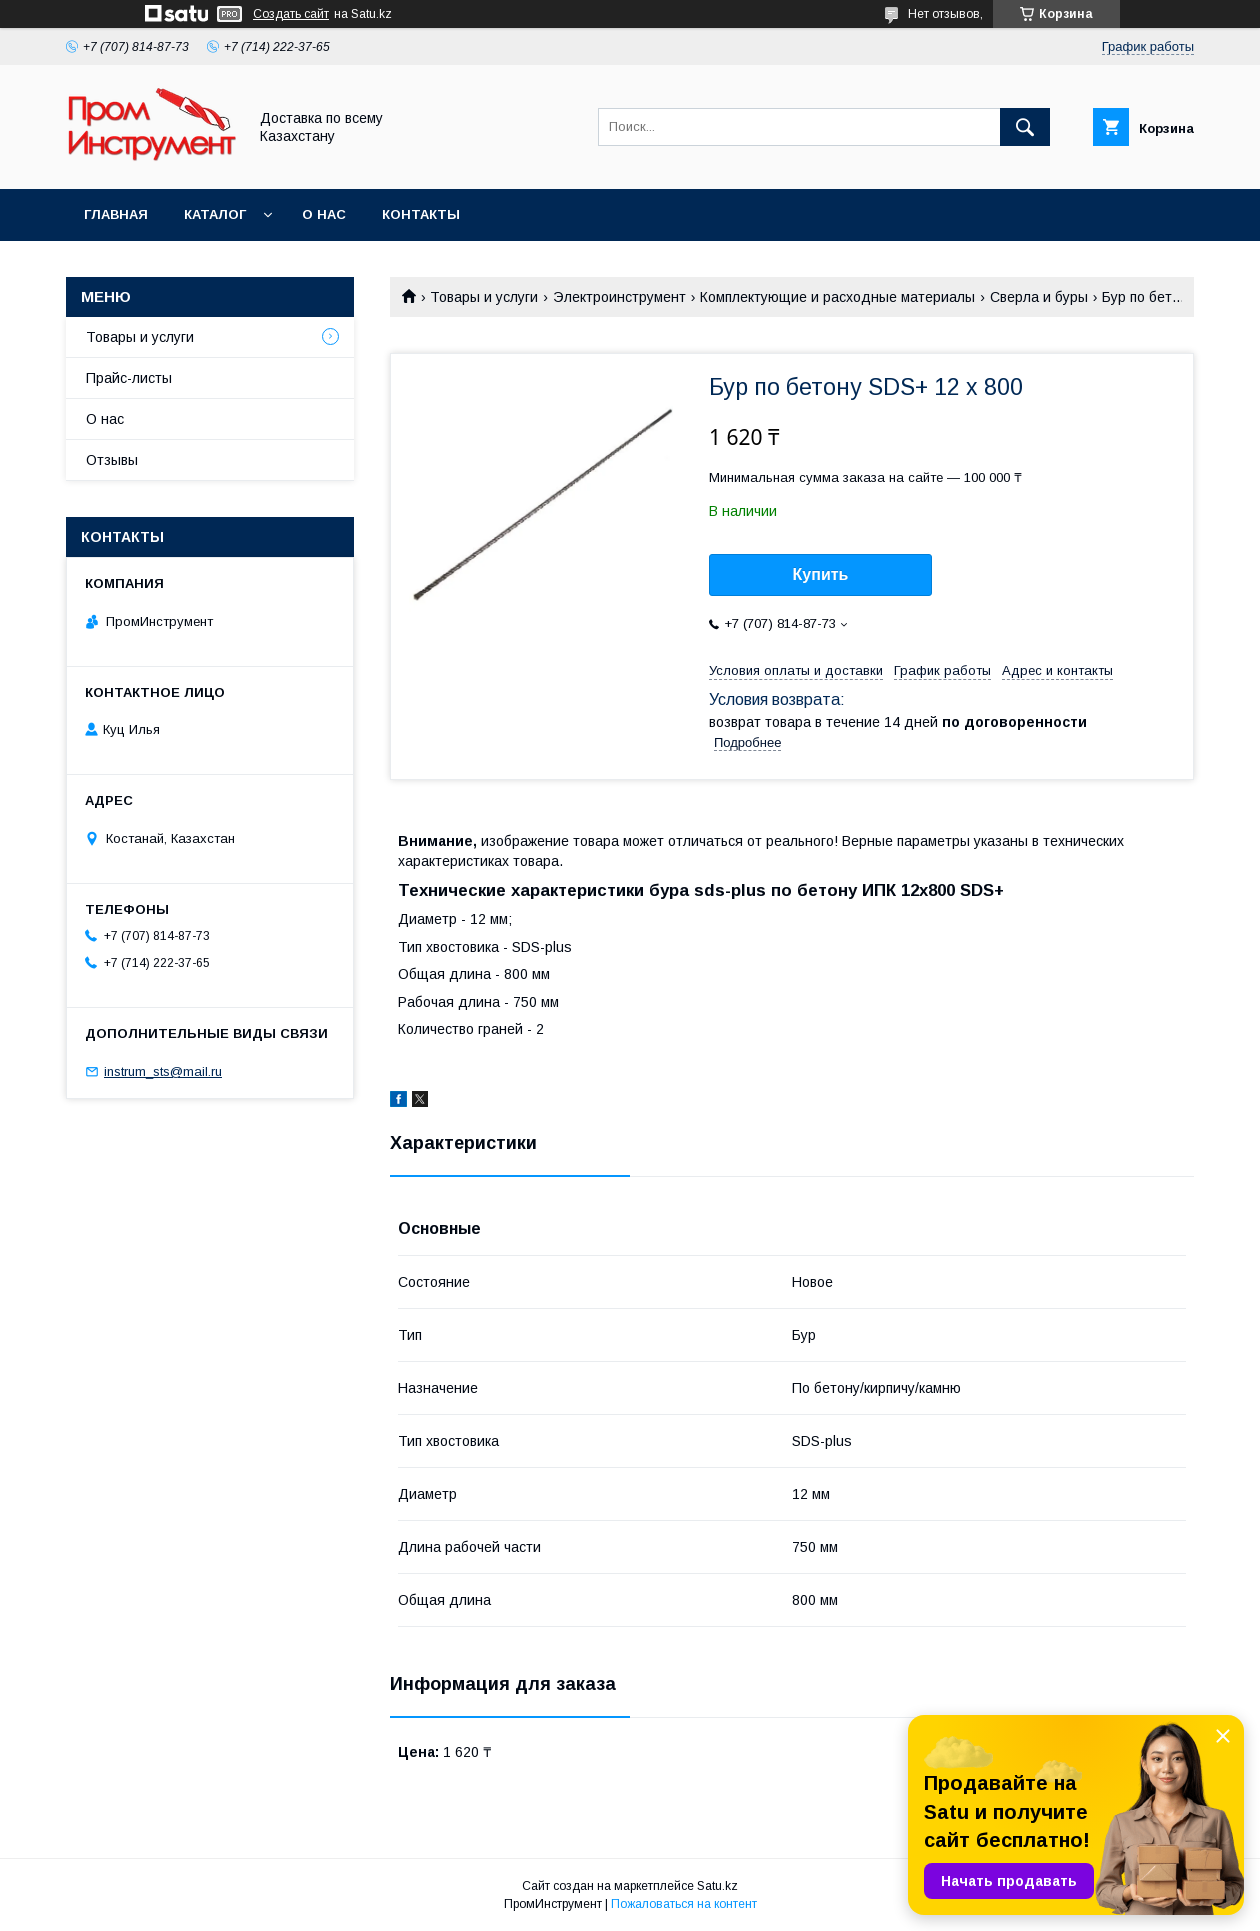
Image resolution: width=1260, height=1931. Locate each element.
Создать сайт (291, 14)
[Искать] (1025, 127)
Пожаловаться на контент (684, 1904)
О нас (324, 214)
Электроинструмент (619, 297)
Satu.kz (717, 1886)
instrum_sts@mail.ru (163, 1071)
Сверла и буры (1039, 297)
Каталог (215, 214)
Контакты (421, 214)
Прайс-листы (129, 378)
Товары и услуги (484, 297)
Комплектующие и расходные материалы (837, 297)
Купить (821, 574)
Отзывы (112, 460)
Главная (116, 214)
